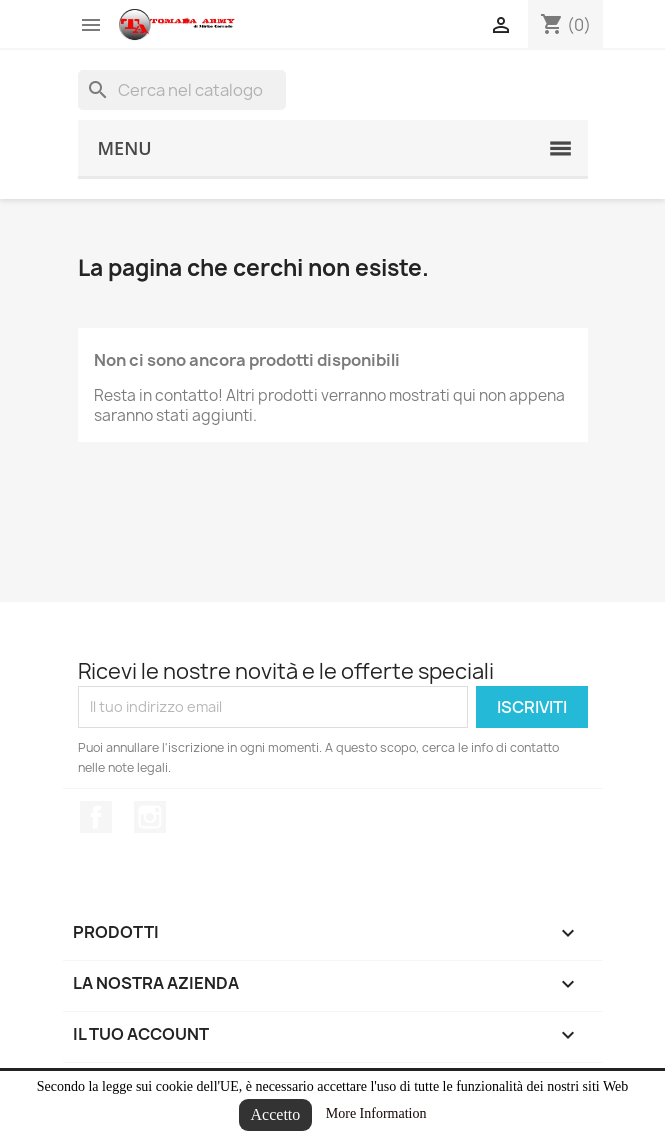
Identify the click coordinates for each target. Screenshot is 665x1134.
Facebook (96, 817)
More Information (376, 1113)
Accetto (276, 1114)
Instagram (150, 817)
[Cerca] (182, 90)
